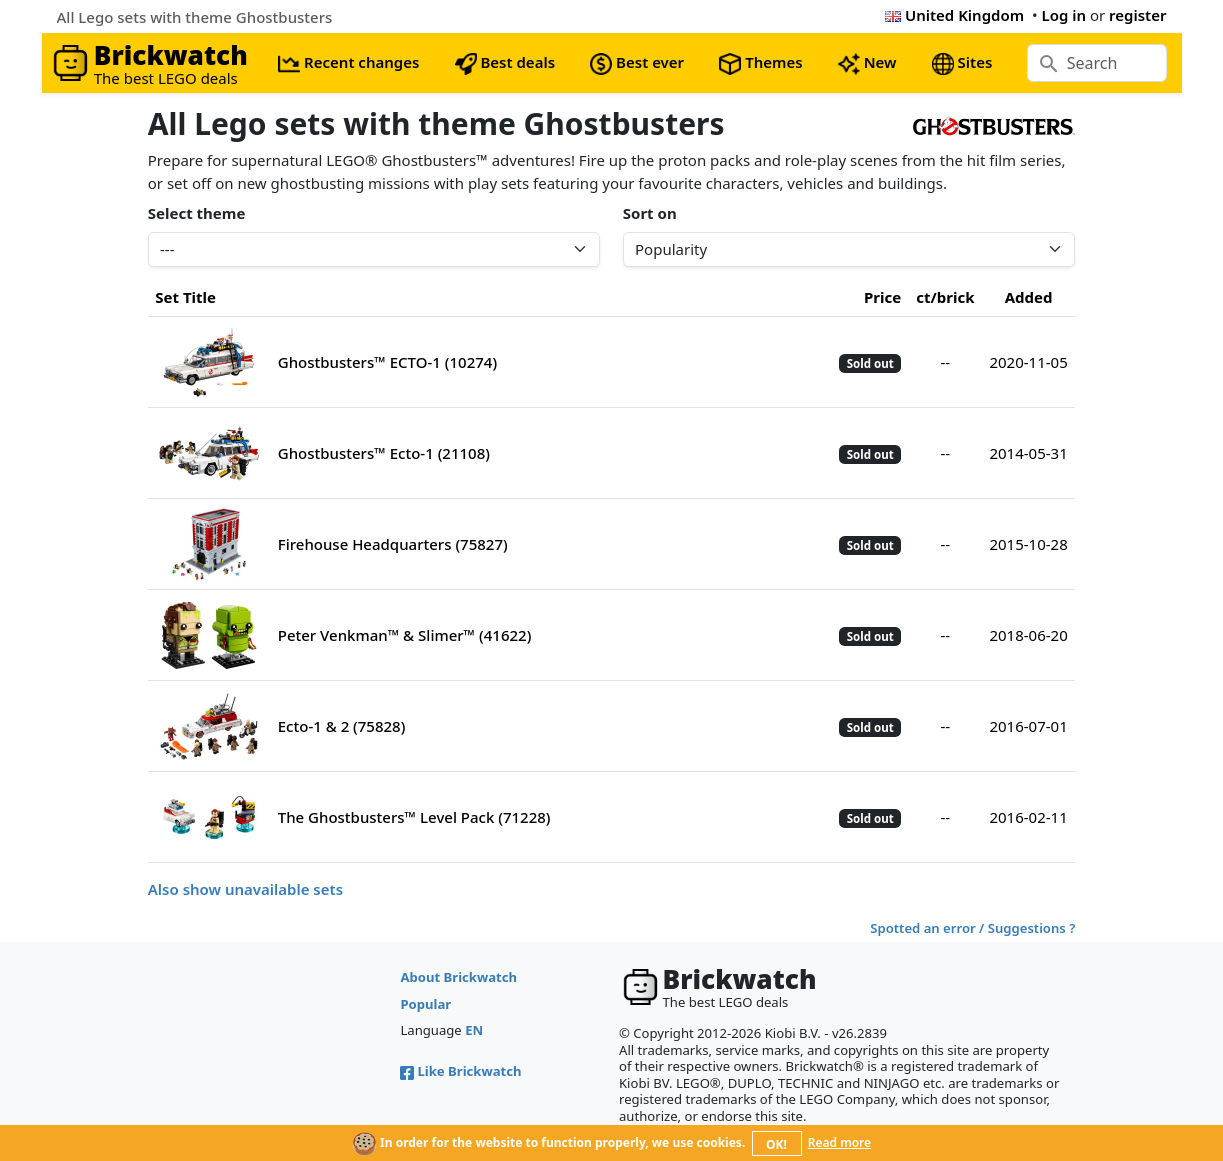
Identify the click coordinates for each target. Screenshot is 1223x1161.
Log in (1063, 15)
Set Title (185, 297)
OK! (776, 1144)
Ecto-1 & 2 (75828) (342, 726)
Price (882, 297)
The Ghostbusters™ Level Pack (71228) (414, 817)
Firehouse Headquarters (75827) (393, 544)
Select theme (197, 213)
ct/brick (945, 297)
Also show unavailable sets (245, 889)
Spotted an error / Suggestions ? (972, 928)
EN (474, 1030)
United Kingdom (954, 15)
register (1137, 15)
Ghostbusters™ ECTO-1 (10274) (387, 362)
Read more (839, 1142)
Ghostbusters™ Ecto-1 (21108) (384, 453)
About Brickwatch (458, 977)
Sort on (650, 213)
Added (1029, 297)
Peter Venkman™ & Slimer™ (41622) (405, 635)
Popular (425, 1004)
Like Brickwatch (460, 1071)
